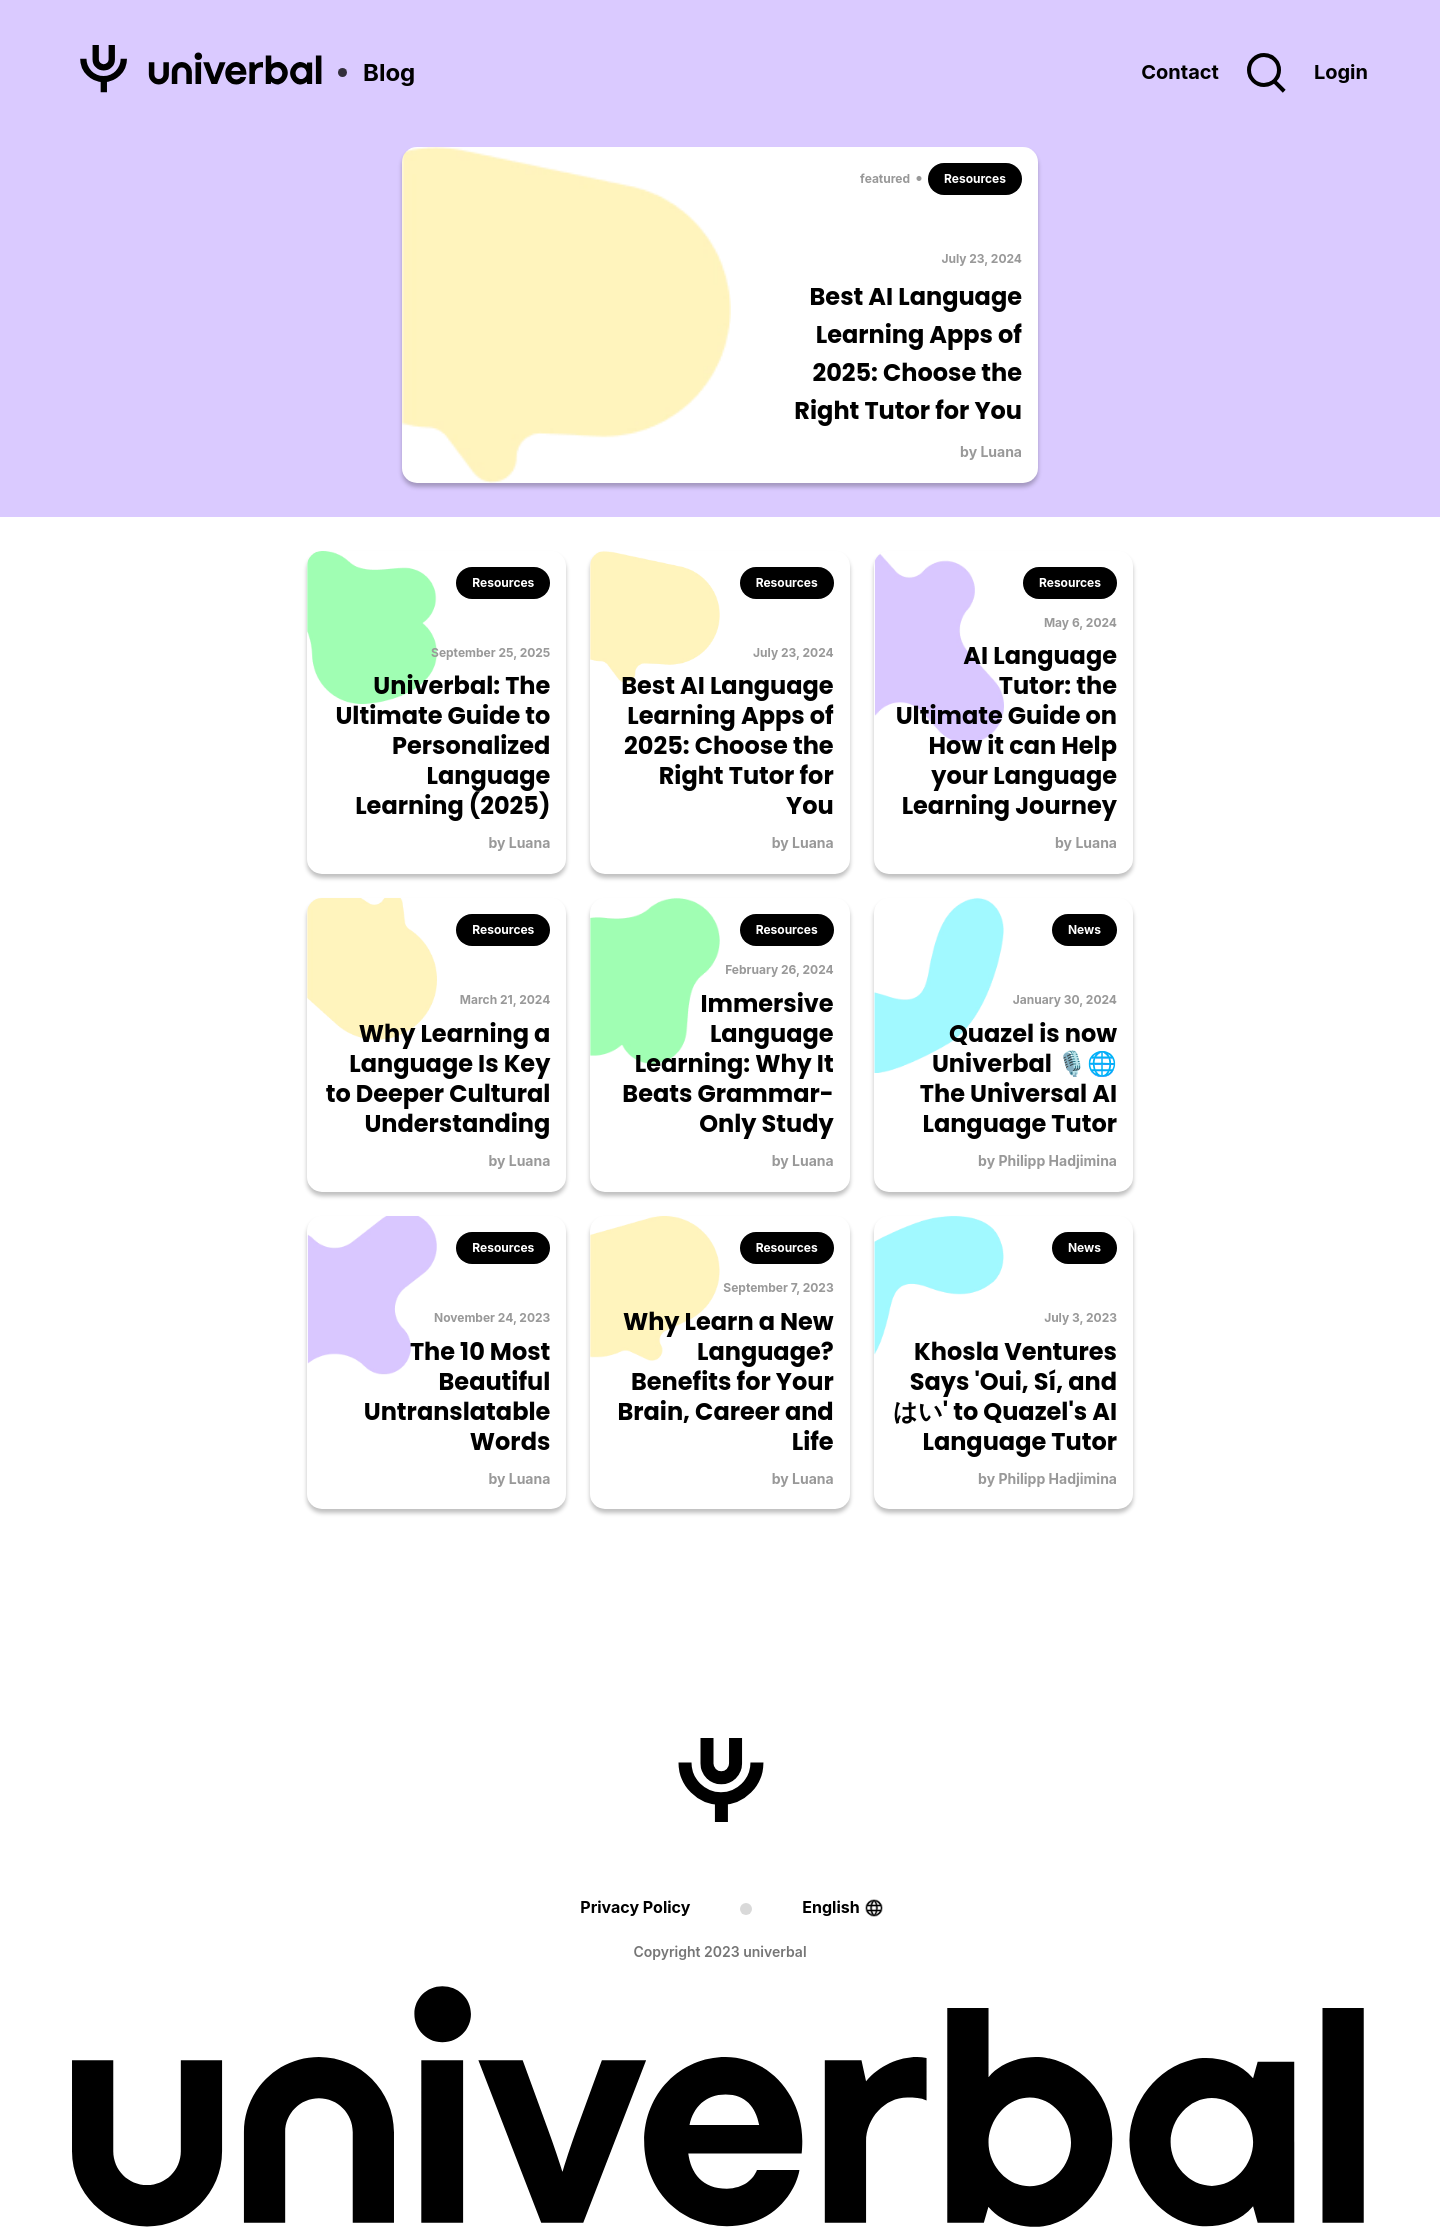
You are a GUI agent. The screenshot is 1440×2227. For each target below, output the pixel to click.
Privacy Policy (635, 1907)
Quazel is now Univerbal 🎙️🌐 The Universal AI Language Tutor (1018, 1078)
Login (1341, 72)
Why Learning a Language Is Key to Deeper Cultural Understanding (438, 1078)
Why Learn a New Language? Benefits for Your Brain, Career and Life (725, 1381)
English (830, 1907)
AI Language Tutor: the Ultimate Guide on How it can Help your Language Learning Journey (1006, 730)
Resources (975, 178)
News (1084, 929)
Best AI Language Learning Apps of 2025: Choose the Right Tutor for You (727, 745)
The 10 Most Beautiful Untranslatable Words (457, 1396)
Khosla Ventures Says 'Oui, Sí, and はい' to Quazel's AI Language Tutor (1005, 1396)
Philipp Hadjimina (1057, 1160)
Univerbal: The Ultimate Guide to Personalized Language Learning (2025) (442, 745)
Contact (1180, 72)
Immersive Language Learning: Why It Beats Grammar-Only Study (727, 1063)
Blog (389, 72)
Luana (1001, 451)
